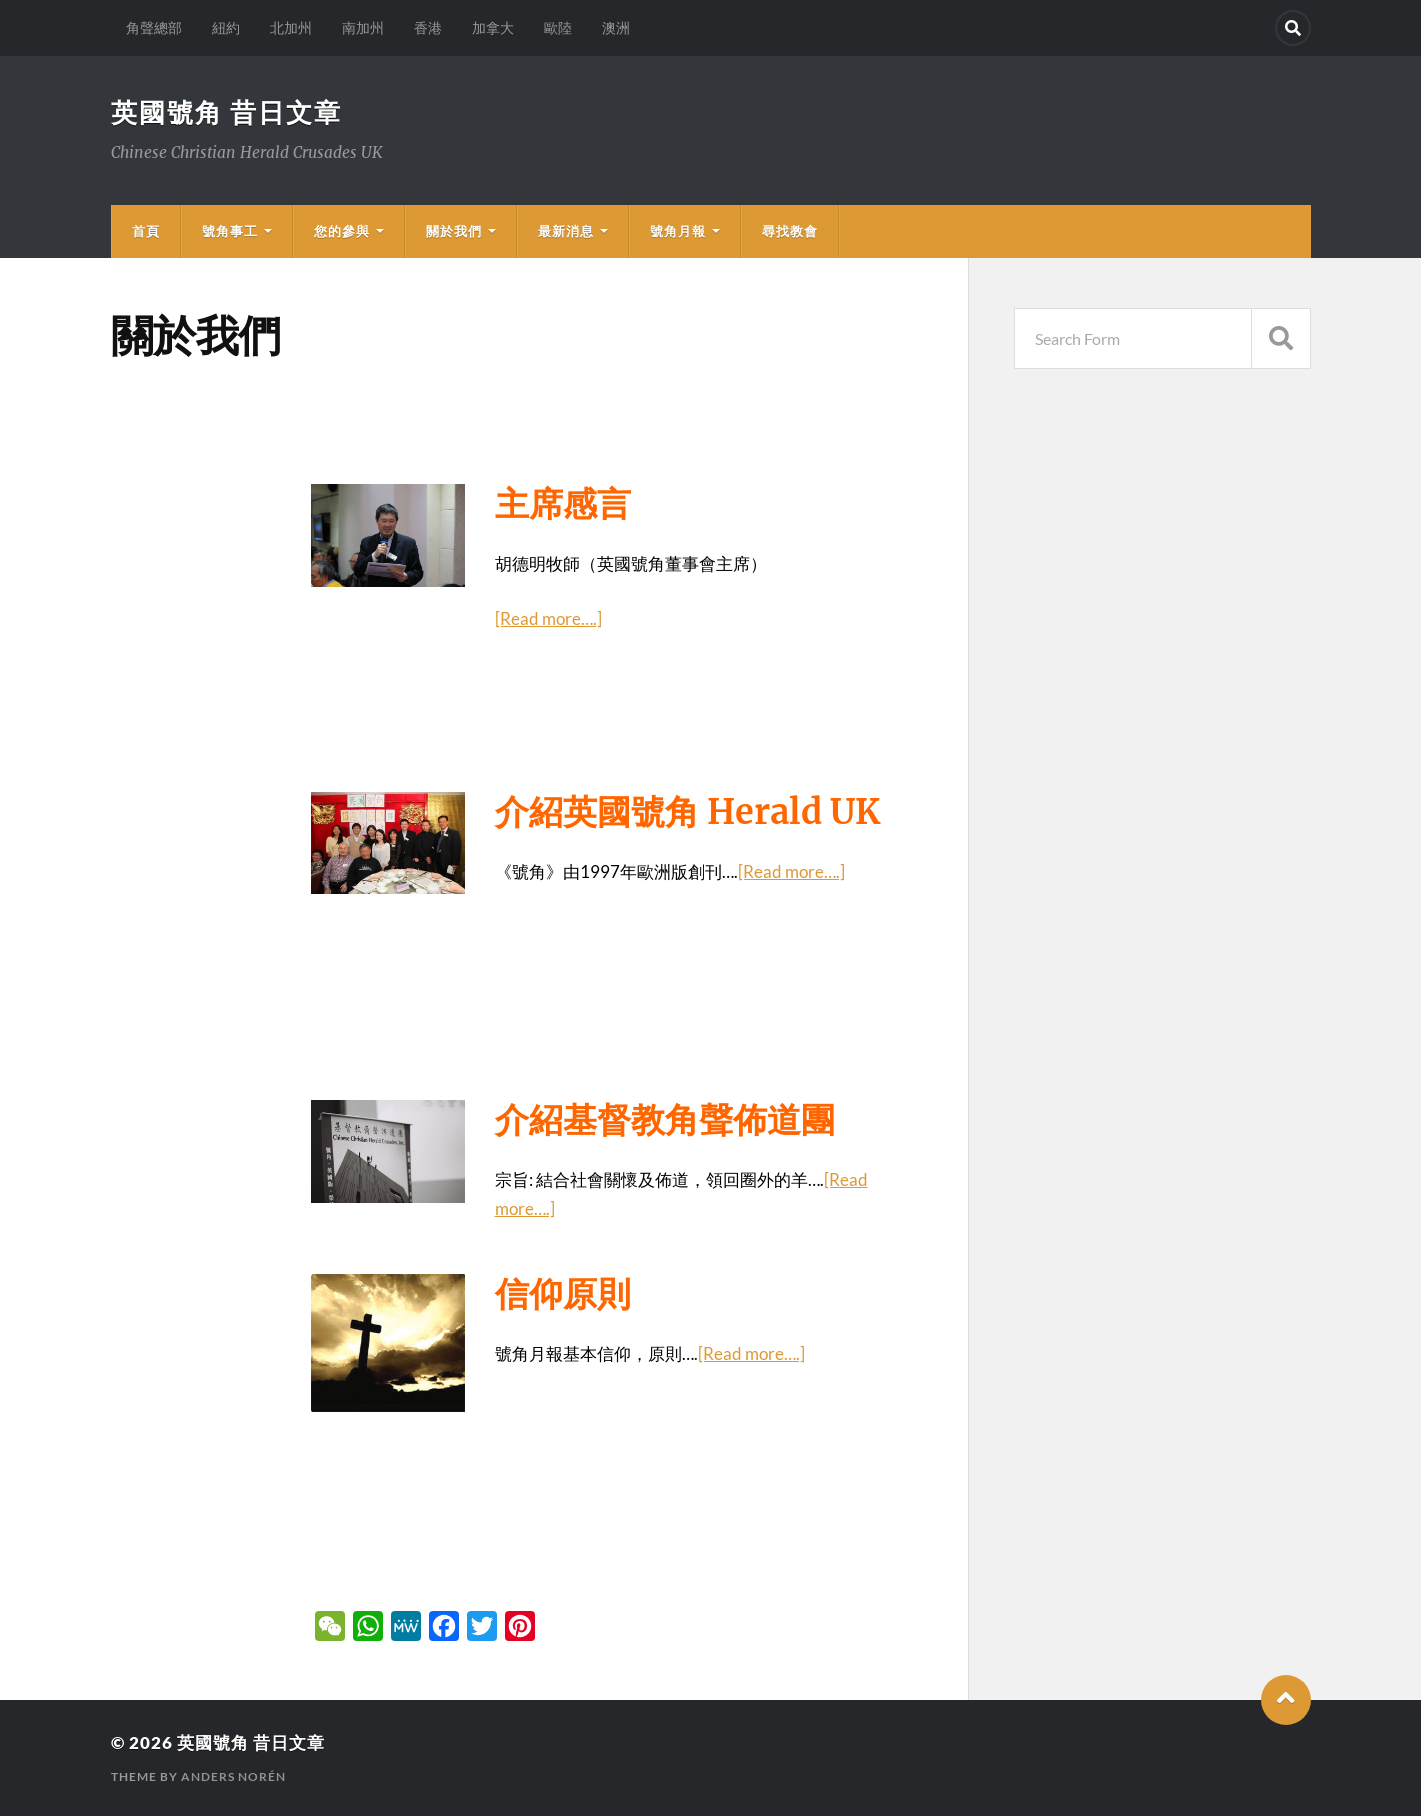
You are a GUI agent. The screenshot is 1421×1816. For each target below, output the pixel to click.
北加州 (291, 27)
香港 (428, 27)
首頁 (146, 231)
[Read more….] (548, 618)
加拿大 (493, 27)
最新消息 (566, 231)
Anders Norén (233, 1776)
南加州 (363, 27)
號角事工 (230, 231)
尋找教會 (790, 231)
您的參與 (342, 231)
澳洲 (616, 27)
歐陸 (558, 27)
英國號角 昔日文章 (226, 112)
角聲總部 (154, 27)
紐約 (226, 27)
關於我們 (454, 231)
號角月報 (678, 231)
